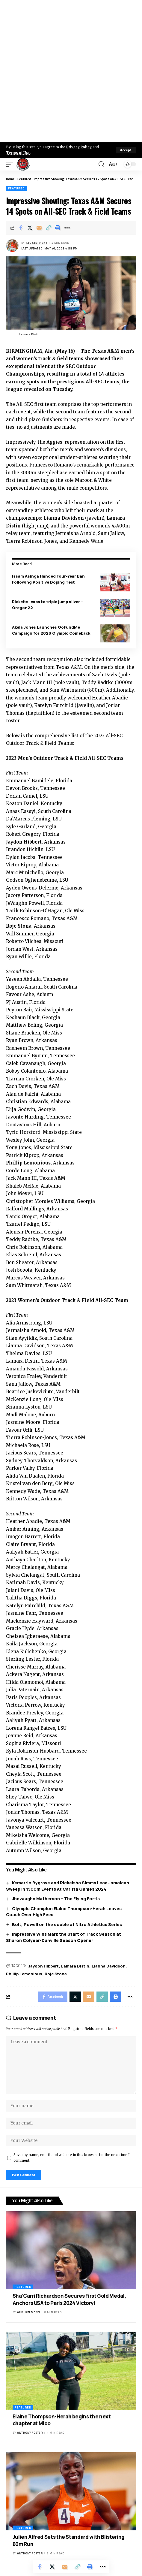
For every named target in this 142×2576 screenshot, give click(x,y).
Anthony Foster (30, 2432)
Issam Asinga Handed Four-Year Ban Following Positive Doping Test (48, 579)
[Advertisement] (71, 71)
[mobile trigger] (11, 164)
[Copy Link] (48, 228)
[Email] (39, 228)
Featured (24, 179)
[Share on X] (30, 228)
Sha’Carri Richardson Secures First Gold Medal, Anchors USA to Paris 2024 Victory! (69, 2299)
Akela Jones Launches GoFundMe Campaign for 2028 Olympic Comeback (51, 630)
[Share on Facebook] (20, 228)
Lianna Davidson (109, 1966)
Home (10, 179)
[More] (67, 228)
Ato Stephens (36, 242)
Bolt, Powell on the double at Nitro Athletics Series (67, 1924)
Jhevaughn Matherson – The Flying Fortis (56, 1898)
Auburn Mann (28, 2312)
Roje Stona (56, 1974)
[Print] (58, 228)
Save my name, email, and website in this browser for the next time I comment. (71, 2158)
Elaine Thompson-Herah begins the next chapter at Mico (62, 2420)
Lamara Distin (75, 1966)
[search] (101, 164)
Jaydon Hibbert (43, 1966)
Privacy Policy (79, 147)
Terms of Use (18, 153)
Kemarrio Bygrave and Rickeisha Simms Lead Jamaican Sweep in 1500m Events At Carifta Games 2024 (67, 1886)
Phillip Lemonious (24, 1974)
